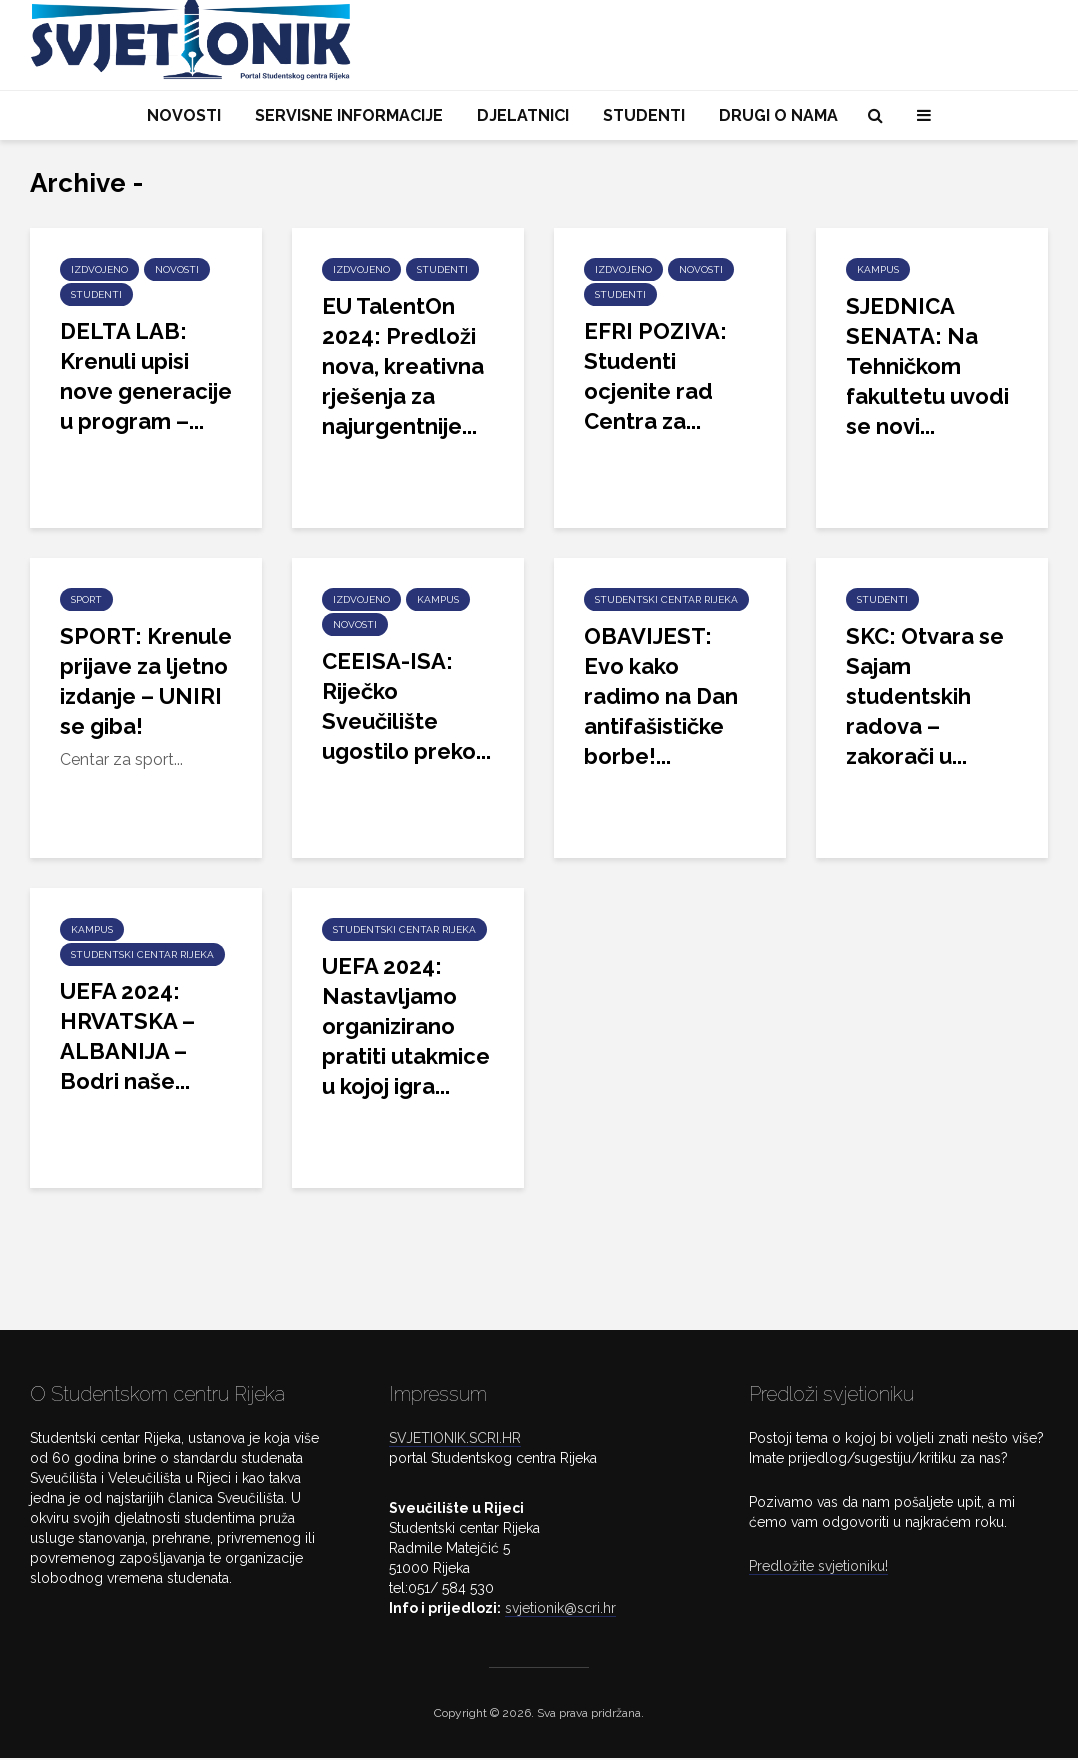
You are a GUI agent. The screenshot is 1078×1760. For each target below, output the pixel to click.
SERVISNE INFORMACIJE (349, 115)
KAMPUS (878, 269)
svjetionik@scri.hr (560, 1610)
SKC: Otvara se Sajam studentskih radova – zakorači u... (925, 696)
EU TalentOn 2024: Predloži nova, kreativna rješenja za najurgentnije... (403, 366)
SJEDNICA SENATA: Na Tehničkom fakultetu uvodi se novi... (927, 366)
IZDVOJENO (99, 269)
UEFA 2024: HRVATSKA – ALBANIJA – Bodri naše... (127, 1036)
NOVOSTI (184, 115)
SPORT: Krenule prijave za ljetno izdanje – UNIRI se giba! (146, 681)
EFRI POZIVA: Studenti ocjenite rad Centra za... (655, 376)
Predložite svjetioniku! (818, 1568)
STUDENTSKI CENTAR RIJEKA (666, 599)
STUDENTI (644, 115)
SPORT (86, 599)
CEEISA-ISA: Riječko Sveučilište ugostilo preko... (406, 706)
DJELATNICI (523, 115)
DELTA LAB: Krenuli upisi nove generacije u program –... (146, 376)
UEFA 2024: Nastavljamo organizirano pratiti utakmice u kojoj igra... (406, 1026)
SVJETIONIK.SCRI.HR (455, 1440)
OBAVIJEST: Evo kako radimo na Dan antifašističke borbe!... (661, 696)
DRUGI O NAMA (778, 115)
